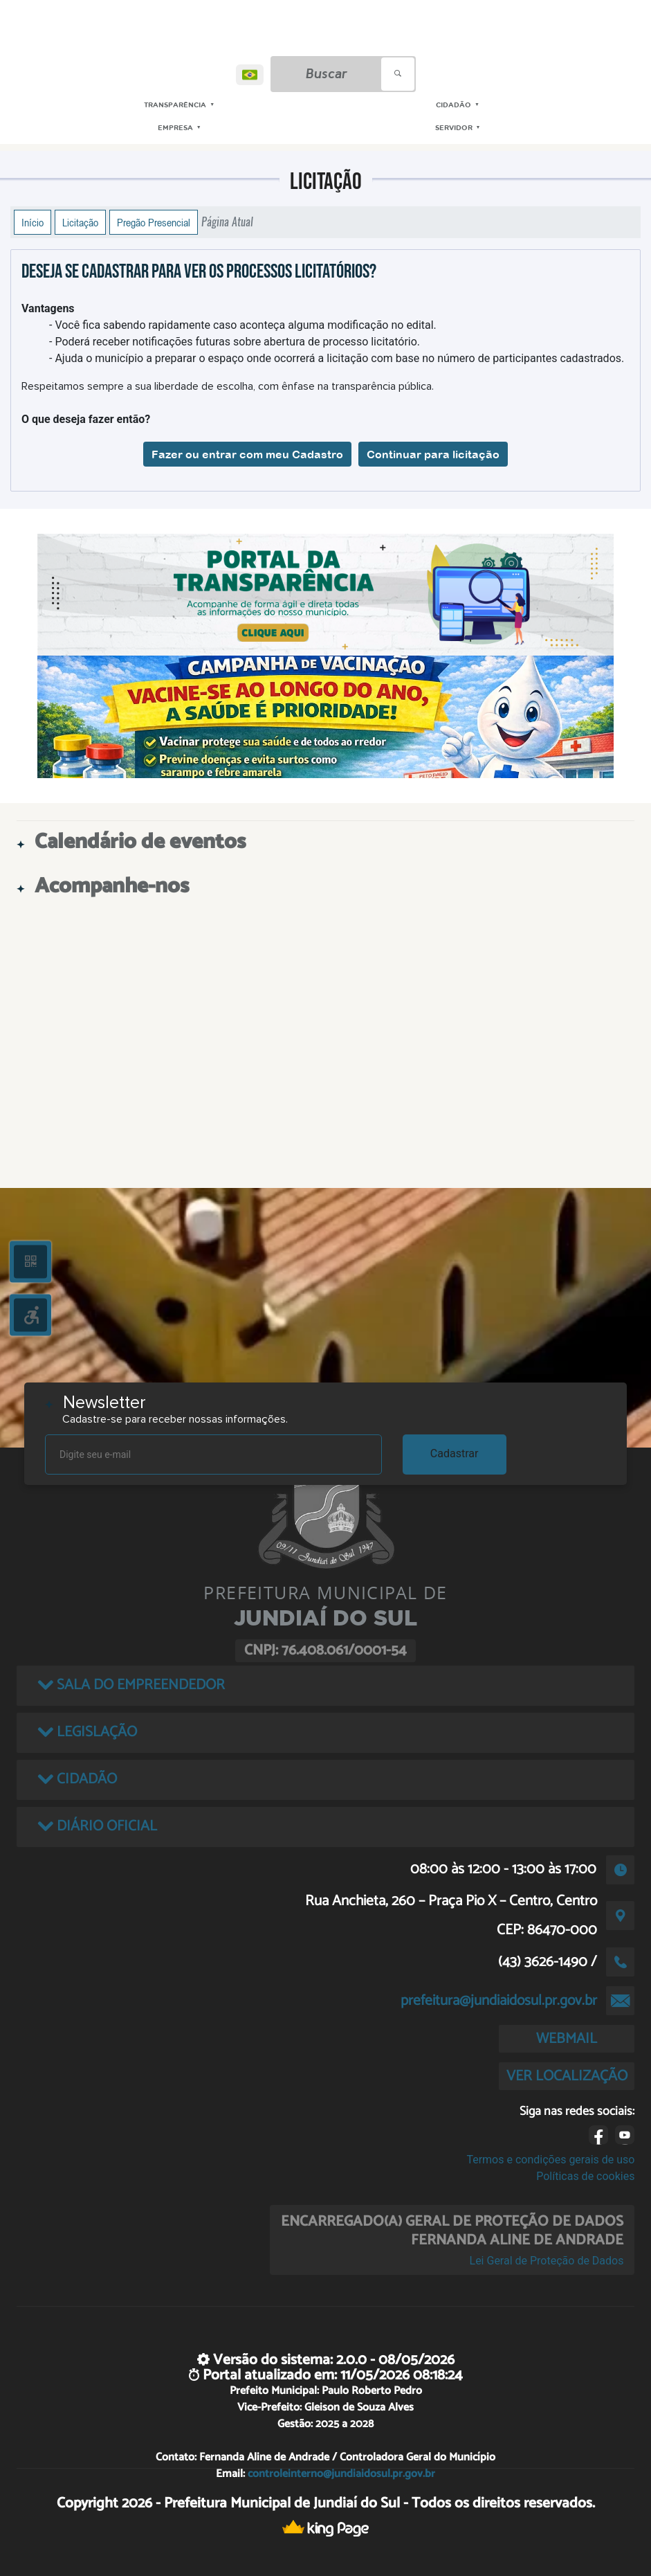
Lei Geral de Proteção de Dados (547, 2260)
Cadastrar (454, 1453)
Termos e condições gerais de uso (550, 2159)
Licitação (80, 222)
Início (32, 222)
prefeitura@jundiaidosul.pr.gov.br (499, 2000)
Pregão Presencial (153, 222)
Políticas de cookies (585, 2176)
